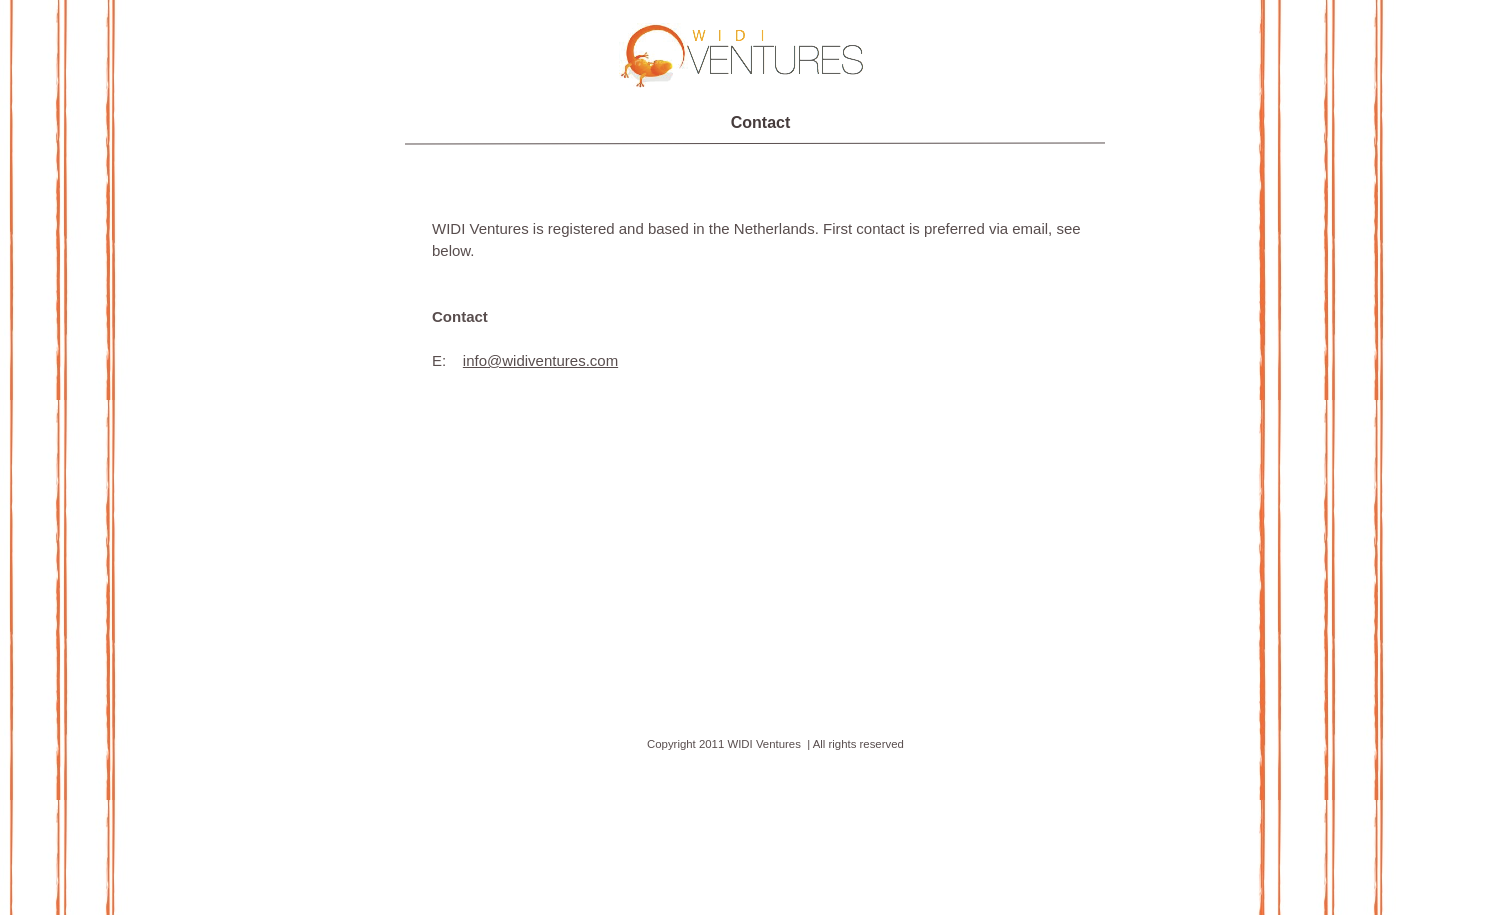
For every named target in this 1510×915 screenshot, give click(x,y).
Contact (761, 122)
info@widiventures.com (540, 360)
